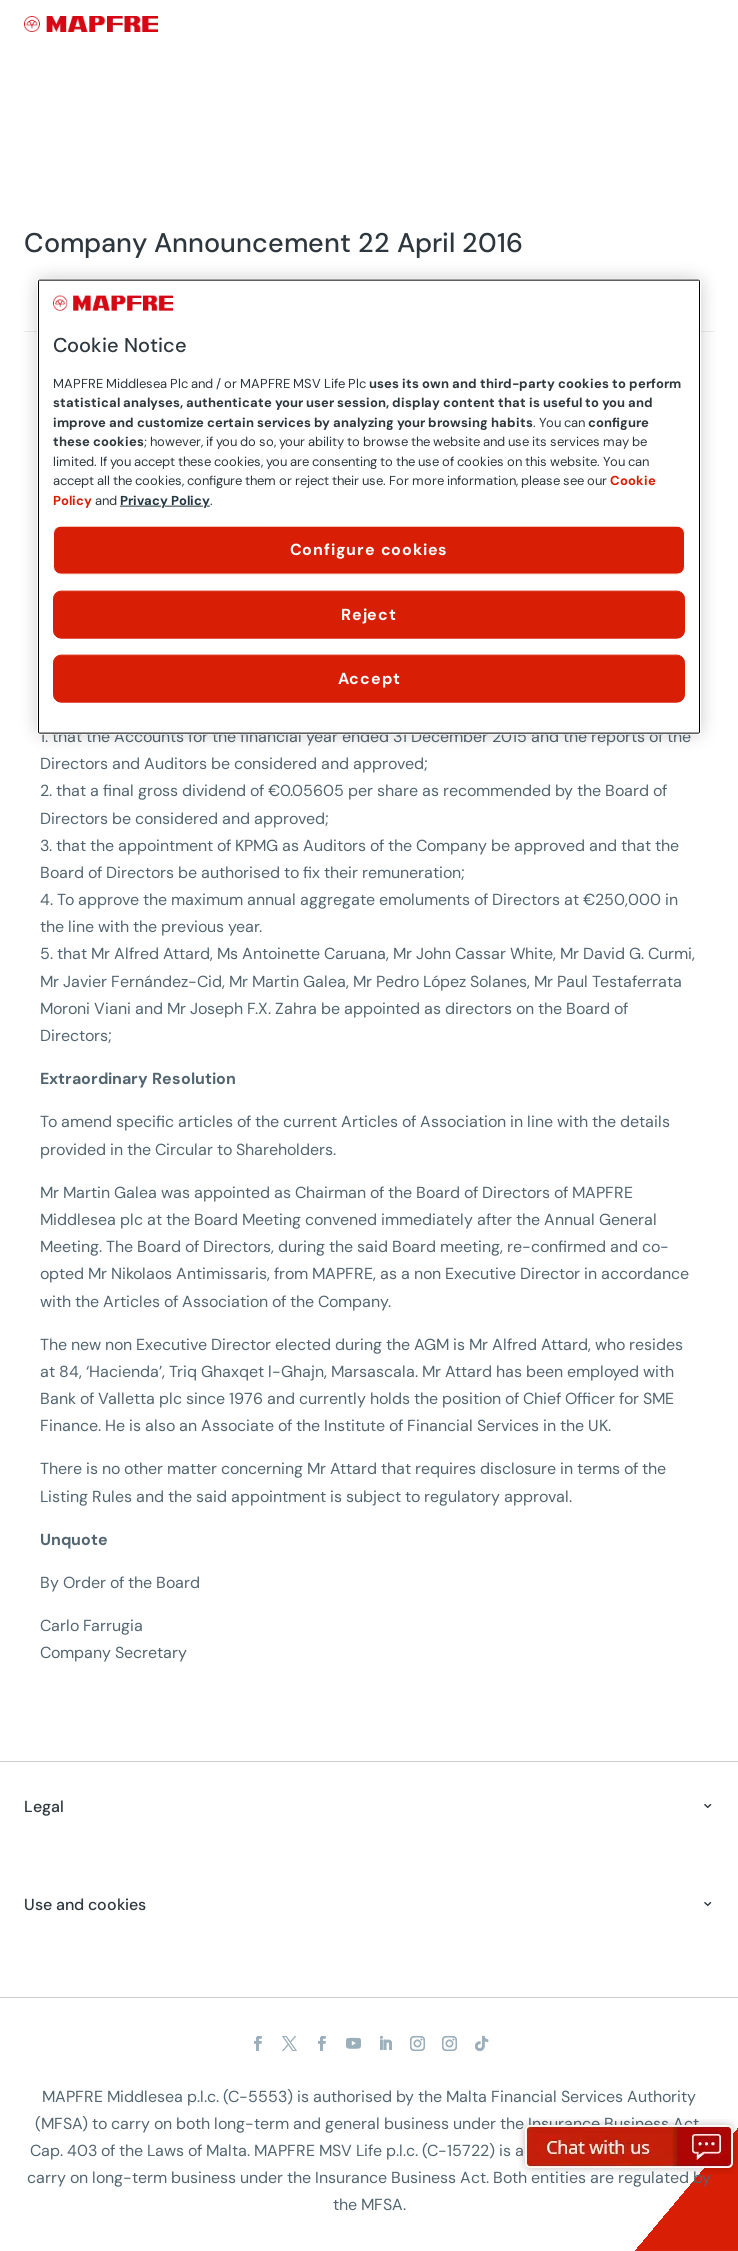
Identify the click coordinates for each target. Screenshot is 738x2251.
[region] (369, 506)
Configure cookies (369, 549)
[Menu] (701, 25)
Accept (369, 678)
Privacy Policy (165, 499)
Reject (369, 613)
